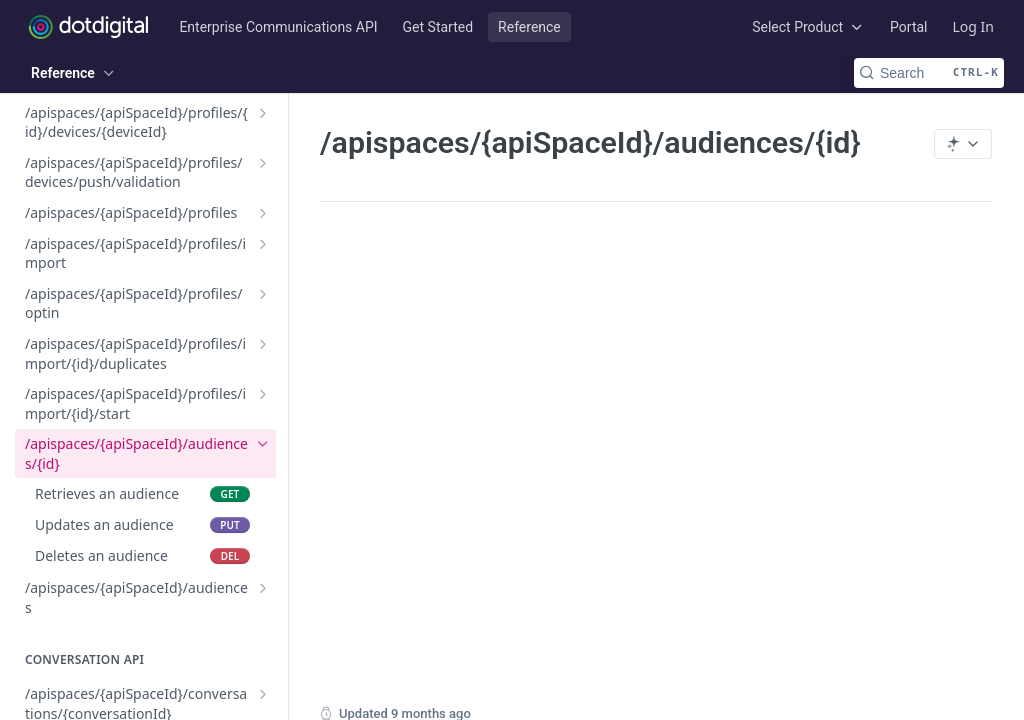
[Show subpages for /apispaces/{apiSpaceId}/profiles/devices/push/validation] (263, 163)
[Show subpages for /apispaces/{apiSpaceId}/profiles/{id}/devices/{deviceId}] (263, 113)
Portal (908, 27)
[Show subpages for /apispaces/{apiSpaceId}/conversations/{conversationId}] (263, 694)
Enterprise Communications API (278, 27)
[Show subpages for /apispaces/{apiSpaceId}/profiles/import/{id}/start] (263, 394)
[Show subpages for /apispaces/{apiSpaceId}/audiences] (263, 588)
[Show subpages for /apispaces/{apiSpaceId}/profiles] (263, 213)
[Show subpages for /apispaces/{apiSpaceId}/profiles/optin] (263, 294)
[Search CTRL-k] (929, 73)
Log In (973, 26)
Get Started (438, 27)
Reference (529, 27)
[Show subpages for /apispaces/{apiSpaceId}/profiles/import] (263, 244)
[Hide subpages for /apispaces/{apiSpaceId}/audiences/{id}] (263, 444)
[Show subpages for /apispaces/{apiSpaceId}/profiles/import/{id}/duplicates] (263, 344)
